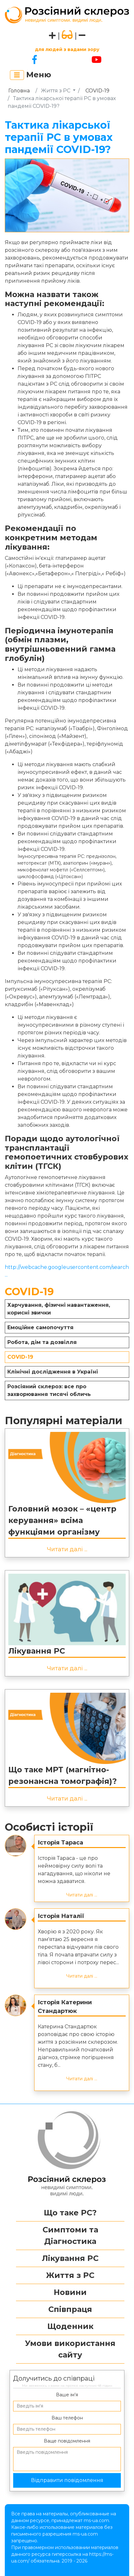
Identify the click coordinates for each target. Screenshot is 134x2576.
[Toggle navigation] (17, 75)
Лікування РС (36, 1651)
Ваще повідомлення (67, 2441)
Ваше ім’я (67, 2395)
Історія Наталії (61, 1916)
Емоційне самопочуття (40, 1327)
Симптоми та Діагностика (70, 2235)
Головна (19, 91)
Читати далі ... (67, 1549)
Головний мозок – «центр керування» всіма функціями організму (62, 1520)
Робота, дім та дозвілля (42, 1342)
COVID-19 (97, 91)
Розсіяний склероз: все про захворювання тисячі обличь (49, 1390)
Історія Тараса (60, 1842)
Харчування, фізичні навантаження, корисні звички (58, 1309)
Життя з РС (56, 91)
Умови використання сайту (70, 2349)
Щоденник (70, 2326)
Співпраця (70, 2309)
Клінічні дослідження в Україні (52, 1372)
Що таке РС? (70, 2212)
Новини (70, 2292)
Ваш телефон (67, 2418)
